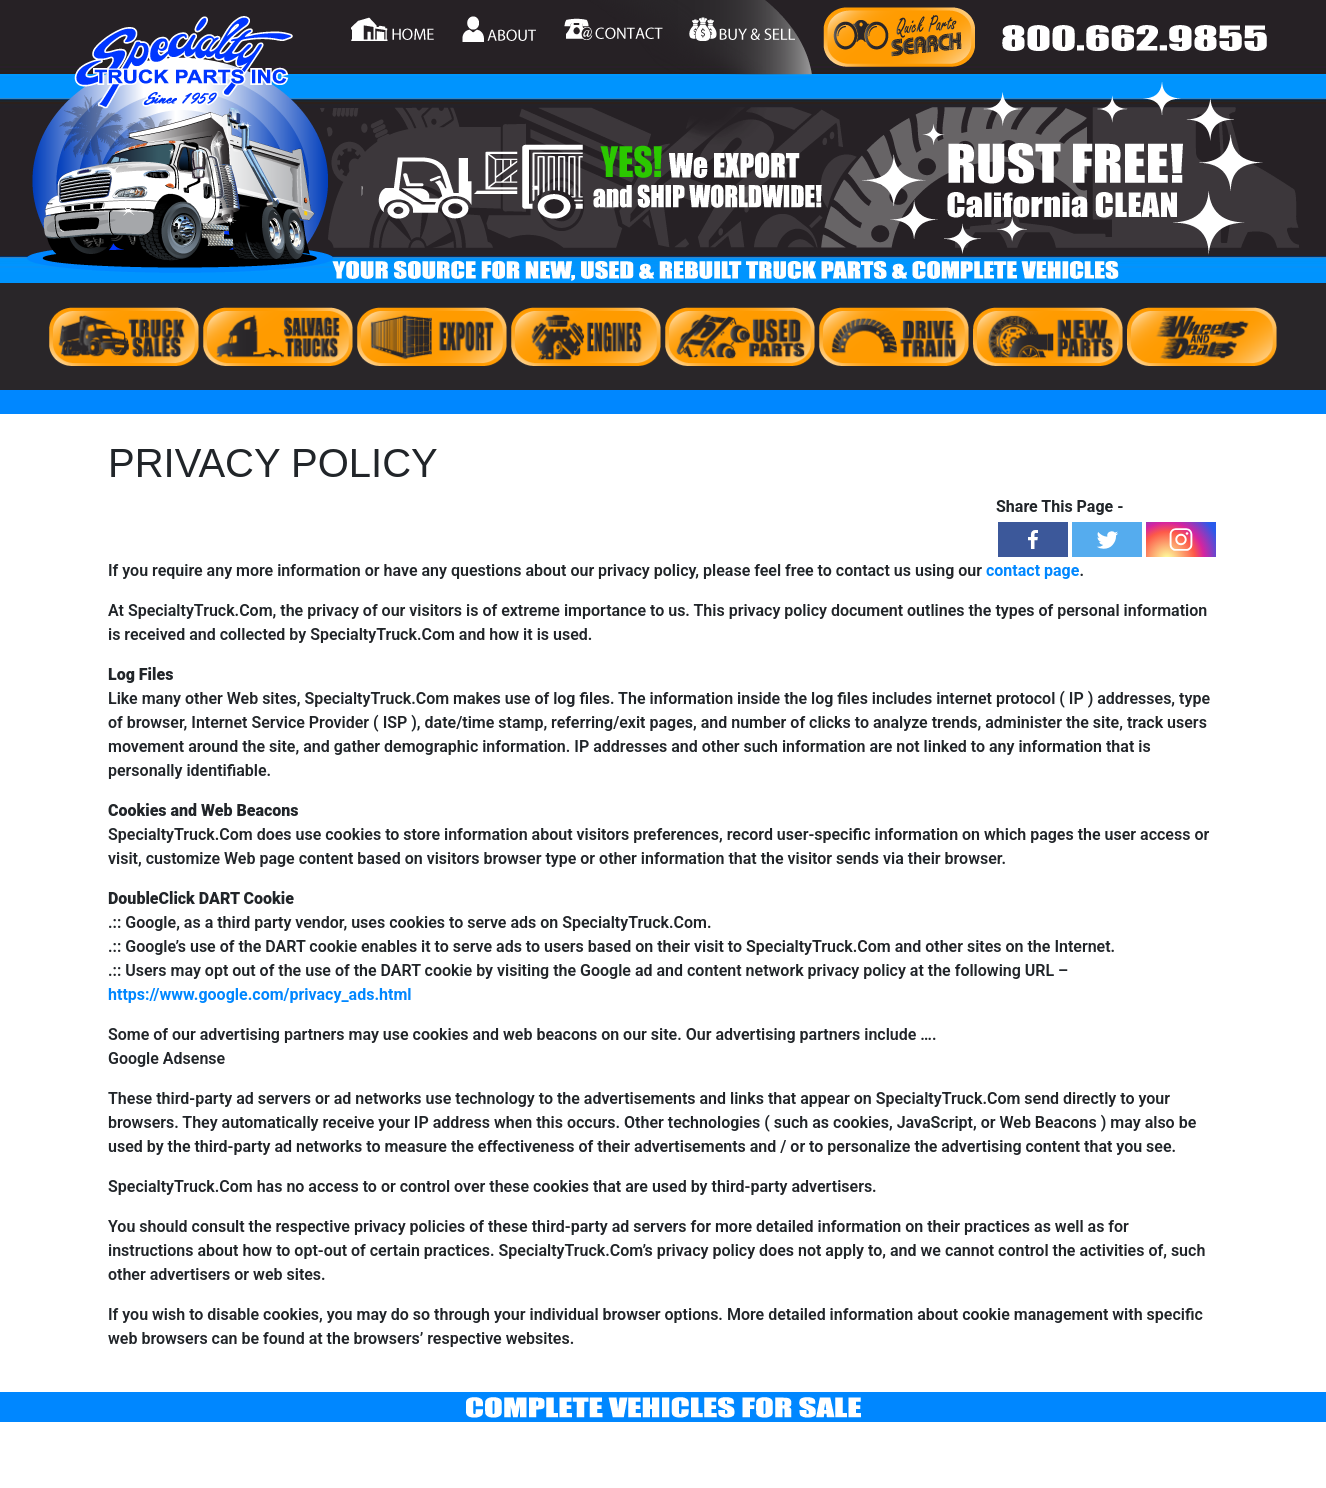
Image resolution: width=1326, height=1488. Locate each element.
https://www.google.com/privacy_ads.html (260, 994)
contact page (1032, 570)
